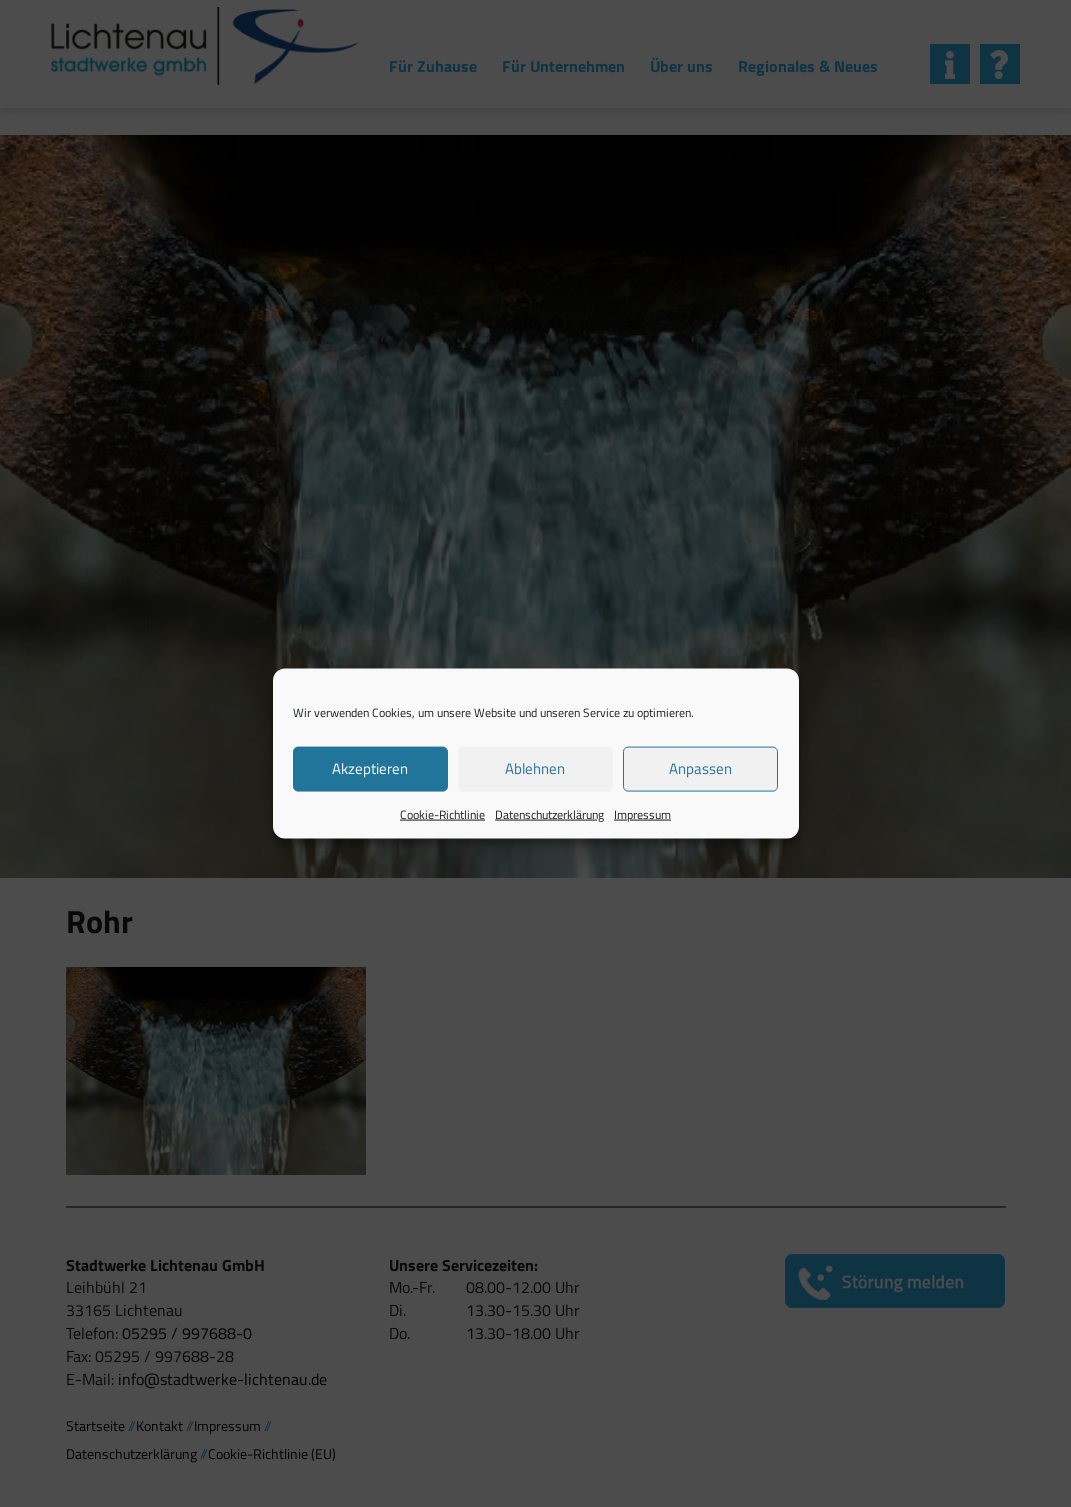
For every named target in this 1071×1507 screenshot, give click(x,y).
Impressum (642, 813)
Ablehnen (535, 768)
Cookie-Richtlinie (442, 813)
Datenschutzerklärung (549, 813)
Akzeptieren (370, 768)
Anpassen (700, 768)
